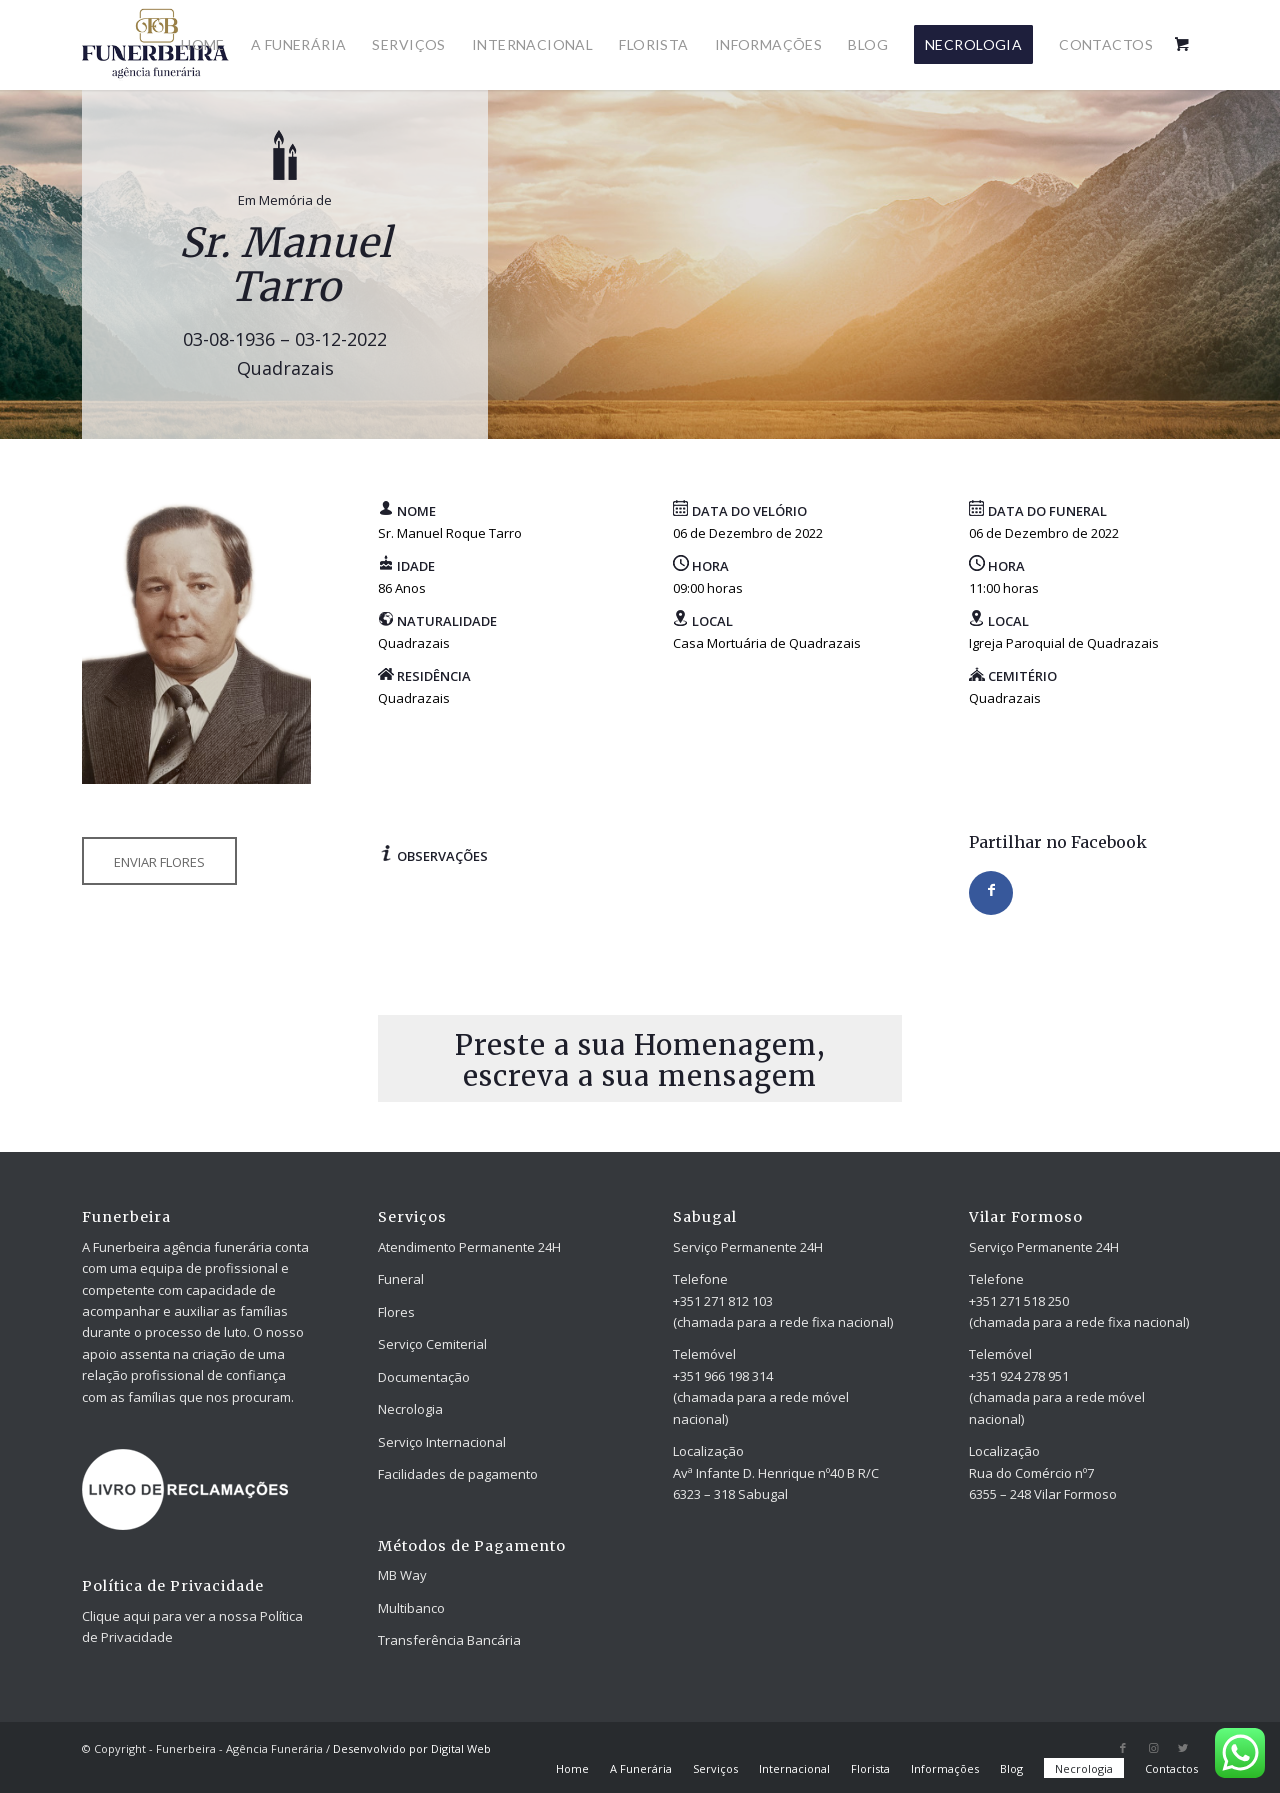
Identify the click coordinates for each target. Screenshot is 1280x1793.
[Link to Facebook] (1123, 1748)
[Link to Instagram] (1153, 1748)
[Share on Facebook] (991, 893)
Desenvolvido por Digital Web (412, 1748)
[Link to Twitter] (1183, 1748)
